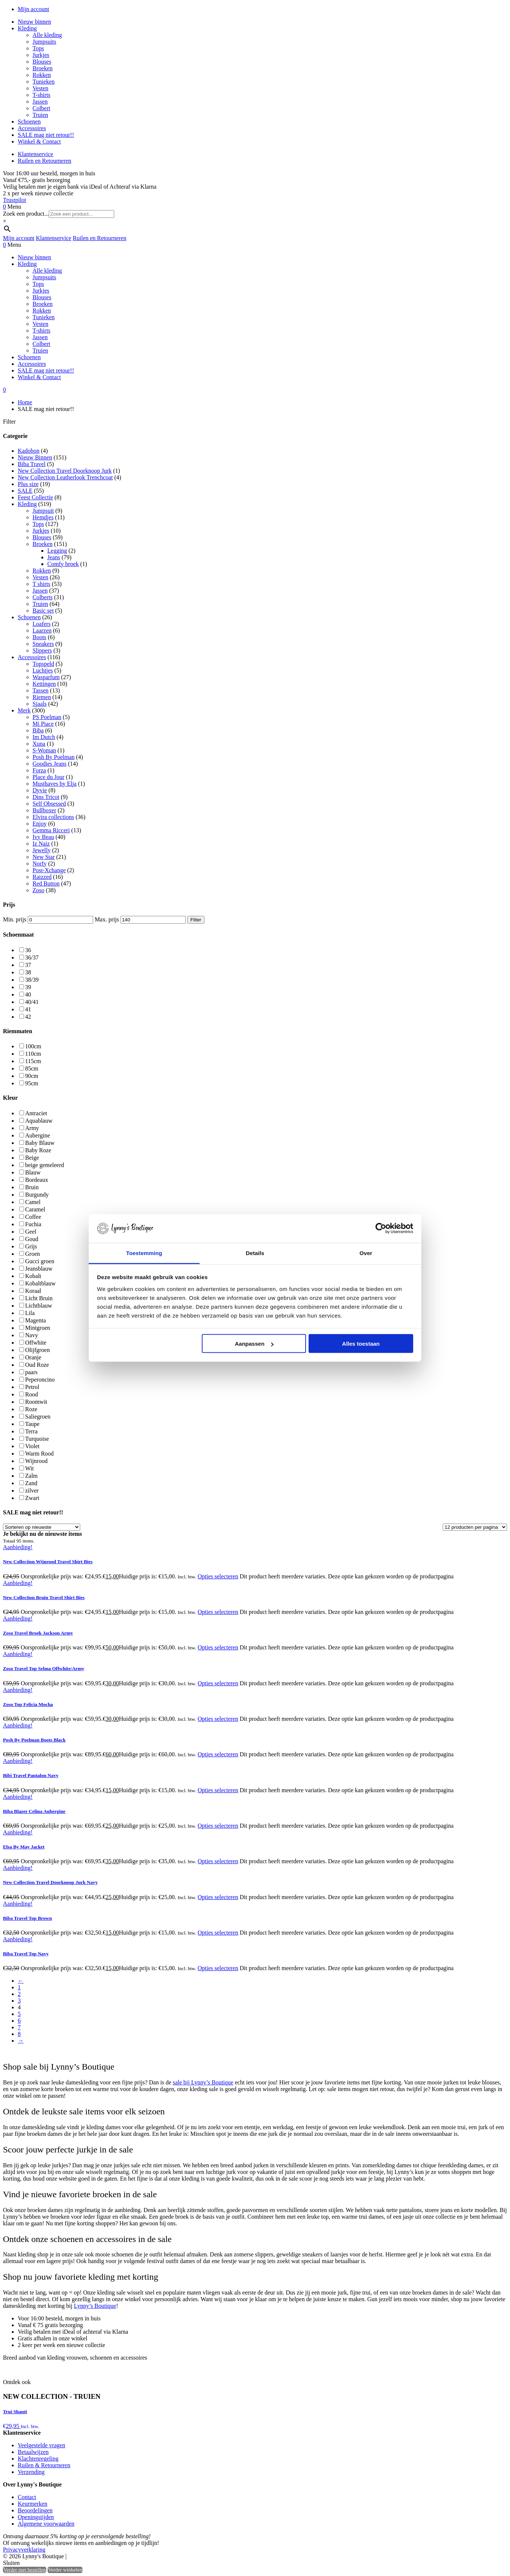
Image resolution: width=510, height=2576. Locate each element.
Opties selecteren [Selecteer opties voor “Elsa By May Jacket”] (218, 1861)
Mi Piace (43, 724)
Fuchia (33, 1224)
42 (28, 1017)
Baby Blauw (40, 1143)
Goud (31, 1239)
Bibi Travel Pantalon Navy (30, 1775)
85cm (31, 1068)
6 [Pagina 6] (19, 2020)
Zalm (31, 1476)
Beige (32, 1157)
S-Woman (44, 750)
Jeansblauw (38, 1268)
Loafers (42, 624)
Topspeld (43, 664)
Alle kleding (47, 35)
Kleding (27, 28)
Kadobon (29, 451)
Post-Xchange (49, 870)
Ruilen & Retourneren (44, 2465)
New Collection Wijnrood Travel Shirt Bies (47, 1561)
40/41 (31, 1002)
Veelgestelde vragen (41, 2445)
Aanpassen (254, 1344)
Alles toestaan (361, 1344)
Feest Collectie (35, 497)
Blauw (33, 1172)
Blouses (42, 61)
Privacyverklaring (24, 2549)
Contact (27, 2497)
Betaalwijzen (33, 2452)
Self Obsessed (49, 803)
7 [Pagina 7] (19, 2027)
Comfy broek (63, 564)
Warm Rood (39, 1453)
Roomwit (36, 1402)
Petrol (32, 1387)
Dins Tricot (46, 797)
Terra (31, 1431)
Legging (57, 550)
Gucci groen (39, 1261)
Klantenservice (35, 154)
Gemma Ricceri (51, 830)
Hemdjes (43, 517)
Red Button (46, 883)
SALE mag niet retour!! (46, 135)
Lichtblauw (38, 1305)
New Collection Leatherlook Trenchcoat (65, 477)
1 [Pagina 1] (19, 1987)
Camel (33, 1202)
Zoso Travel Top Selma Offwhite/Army (43, 1668)
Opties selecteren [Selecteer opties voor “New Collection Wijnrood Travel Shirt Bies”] (218, 1576)
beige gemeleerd (44, 1165)
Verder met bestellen (24, 2570)
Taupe (32, 1424)
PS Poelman (47, 717)
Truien (40, 115)
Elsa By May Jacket (23, 1847)
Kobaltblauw (40, 1283)
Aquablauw (38, 1120)
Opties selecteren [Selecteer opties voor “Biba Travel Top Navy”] (218, 1968)
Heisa (99, 2556)
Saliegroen (37, 1416)
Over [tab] (366, 1253)
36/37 (31, 957)
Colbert (41, 108)
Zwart (32, 1498)
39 (28, 987)
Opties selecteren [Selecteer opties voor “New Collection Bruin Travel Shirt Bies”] (218, 1612)
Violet (32, 1446)
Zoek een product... (26, 213)
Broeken (42, 68)
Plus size (28, 484)
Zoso (38, 890)
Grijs (31, 1246)
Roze (31, 1409)
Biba (38, 730)
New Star (44, 857)
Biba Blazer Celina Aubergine (34, 1811)
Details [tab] (255, 1253)
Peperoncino (40, 1379)
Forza (39, 770)
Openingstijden (36, 2517)
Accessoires (32, 128)
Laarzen (42, 630)
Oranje (33, 1357)
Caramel (35, 1209)
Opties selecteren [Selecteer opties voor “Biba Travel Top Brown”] (218, 1932)
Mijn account (33, 9)
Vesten (40, 88)
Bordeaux (36, 1180)
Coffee (33, 1217)
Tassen (40, 690)
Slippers (42, 650)
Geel (30, 1231)
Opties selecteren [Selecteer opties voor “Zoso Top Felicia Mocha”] (218, 1719)
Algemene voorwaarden (46, 2524)
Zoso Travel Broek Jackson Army (38, 1633)
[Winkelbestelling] (41, 1527)
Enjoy (40, 823)
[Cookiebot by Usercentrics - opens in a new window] (380, 1228)
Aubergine (37, 1135)
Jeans (53, 557)
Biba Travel (31, 464)
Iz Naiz (41, 843)
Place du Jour (48, 777)
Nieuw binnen (34, 21)
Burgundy (37, 1194)
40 (28, 994)
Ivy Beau (43, 837)
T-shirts (41, 95)
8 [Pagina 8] (19, 2034)
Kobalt (33, 1276)
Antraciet (36, 1113)
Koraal (33, 1291)
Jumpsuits (44, 41)
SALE (25, 491)
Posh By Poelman (54, 757)
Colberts (42, 597)
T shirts (41, 584)
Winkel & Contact (39, 141)
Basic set (43, 610)
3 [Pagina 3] (19, 2000)
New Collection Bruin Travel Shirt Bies (44, 1597)
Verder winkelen (65, 2570)
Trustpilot (14, 200)
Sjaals (40, 704)
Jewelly (42, 850)
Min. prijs (14, 919)
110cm (33, 1054)
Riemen (42, 697)
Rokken (42, 75)
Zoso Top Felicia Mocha (28, 1704)
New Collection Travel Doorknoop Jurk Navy (50, 1882)
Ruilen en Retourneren (44, 161)
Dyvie (40, 790)
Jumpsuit (43, 511)
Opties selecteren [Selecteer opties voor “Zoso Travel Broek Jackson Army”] (218, 1647)
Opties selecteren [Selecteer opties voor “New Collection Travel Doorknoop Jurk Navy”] (218, 1897)
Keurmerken (32, 2504)
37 (28, 965)
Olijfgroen (37, 1350)
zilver (31, 1490)
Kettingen (44, 684)
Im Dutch (44, 737)
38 (28, 972)
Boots (39, 637)
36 (28, 950)
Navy (31, 1335)
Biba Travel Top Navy (26, 1953)
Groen (32, 1254)
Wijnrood (36, 1461)
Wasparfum (46, 677)
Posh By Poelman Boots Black (34, 1740)
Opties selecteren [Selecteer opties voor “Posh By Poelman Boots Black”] (218, 1754)
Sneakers (43, 644)
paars (31, 1372)
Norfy (40, 863)
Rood (31, 1394)
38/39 (31, 980)
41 (28, 1009)
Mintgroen (37, 1328)
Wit (29, 1468)
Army (32, 1128)
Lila (30, 1313)
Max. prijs (107, 919)
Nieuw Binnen (35, 457)
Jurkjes (41, 55)
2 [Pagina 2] (19, 1994)
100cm (33, 1046)
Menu (14, 206)
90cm (31, 1076)
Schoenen (29, 121)
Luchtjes (43, 670)
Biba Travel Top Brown (27, 1918)
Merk (24, 710)
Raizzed (42, 877)
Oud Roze (37, 1365)
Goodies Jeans (50, 764)
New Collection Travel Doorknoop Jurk (65, 471)
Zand (31, 1483)
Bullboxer (44, 810)
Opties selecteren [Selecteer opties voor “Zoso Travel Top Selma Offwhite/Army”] (218, 1683)
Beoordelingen (35, 2510)
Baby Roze (38, 1150)
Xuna (39, 744)
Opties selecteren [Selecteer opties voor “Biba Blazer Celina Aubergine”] (218, 1826)
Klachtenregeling (38, 2458)
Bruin (31, 1187)
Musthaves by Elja (54, 783)
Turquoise (37, 1439)
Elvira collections (53, 817)
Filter (195, 920)
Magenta (35, 1320)
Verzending (31, 2472)
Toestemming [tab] (144, 1253)
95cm (31, 1083)
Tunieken (44, 81)
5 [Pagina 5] (19, 2014)
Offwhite (35, 1342)
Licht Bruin (38, 1298)
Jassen (40, 101)
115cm (33, 1061)
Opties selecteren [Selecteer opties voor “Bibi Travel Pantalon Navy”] (218, 1790)
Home (25, 402)
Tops (38, 48)
